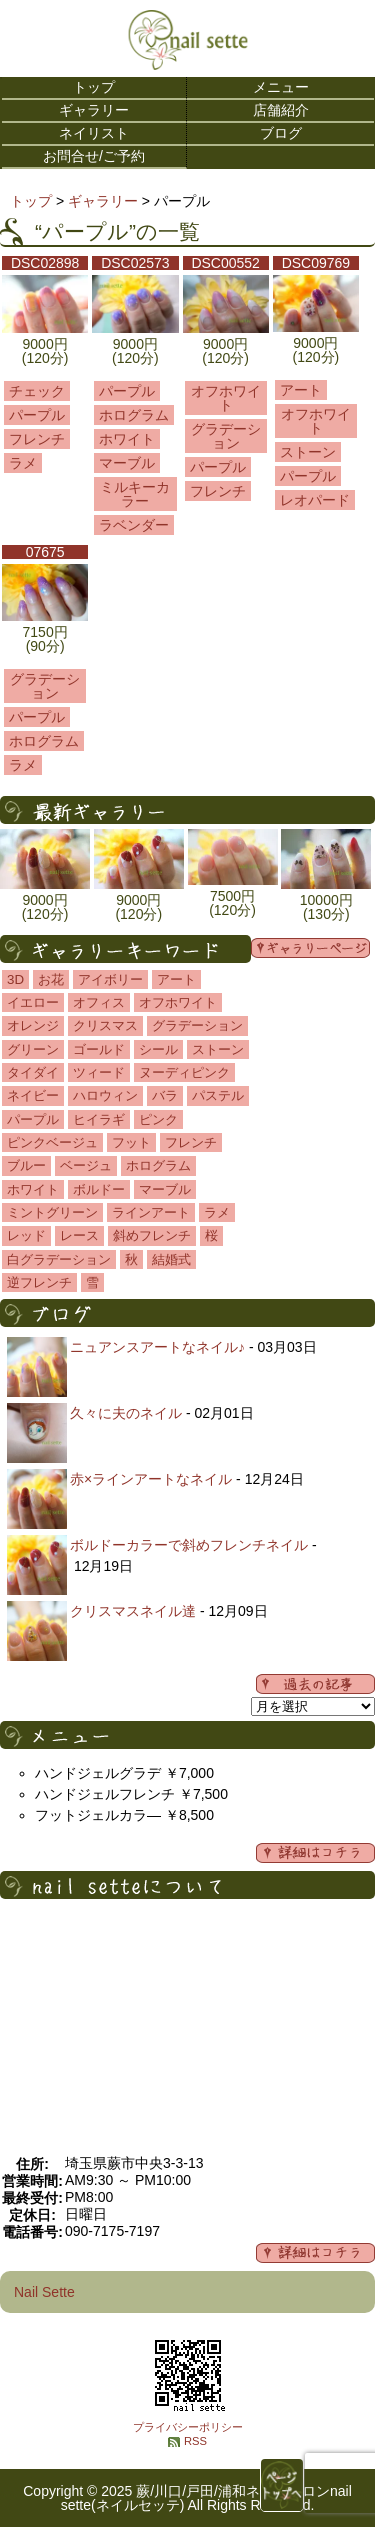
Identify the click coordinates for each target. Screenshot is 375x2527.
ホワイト (127, 439)
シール (158, 1049)
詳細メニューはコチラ (315, 1853)
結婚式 (171, 1259)
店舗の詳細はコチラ (315, 2253)
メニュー (281, 87)
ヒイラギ (99, 1119)
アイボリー (110, 979)
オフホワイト (226, 398)
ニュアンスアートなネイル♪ (157, 1347)
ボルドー (99, 1189)
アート (301, 390)
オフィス (99, 1002)
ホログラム (134, 415)
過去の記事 (315, 1684)
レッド (26, 1235)
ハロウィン (105, 1095)
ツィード (99, 1072)
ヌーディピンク (184, 1072)
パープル (37, 415)
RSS (195, 2441)
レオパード (315, 500)
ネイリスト (94, 133)
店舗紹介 (281, 110)
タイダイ (33, 1072)
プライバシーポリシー (188, 2427)
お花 (51, 979)
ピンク (158, 1119)
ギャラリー (94, 110)
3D (15, 979)
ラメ (23, 463)
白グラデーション (59, 1259)
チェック (37, 391)
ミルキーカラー (135, 494)
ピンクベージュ (52, 1142)
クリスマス (105, 1025)
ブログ (281, 133)
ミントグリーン (52, 1212)
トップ (94, 87)
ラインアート (151, 1212)
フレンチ (37, 439)
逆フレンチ (39, 1282)
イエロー (33, 1002)
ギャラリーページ (310, 948)
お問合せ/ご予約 (94, 156)
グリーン (33, 1049)
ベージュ (86, 1165)
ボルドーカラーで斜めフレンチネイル (189, 1545)
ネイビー (33, 1095)
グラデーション (226, 436)
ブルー (26, 1165)
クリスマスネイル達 (133, 1611)
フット (131, 1142)
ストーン (308, 452)
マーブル (127, 463)
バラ (165, 1095)
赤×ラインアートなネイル (151, 1479)
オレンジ (33, 1025)
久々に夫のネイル (126, 1413)
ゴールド (99, 1049)
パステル (218, 1095)
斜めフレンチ (152, 1235)
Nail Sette (44, 2292)
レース (79, 1235)
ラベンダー (134, 525)
